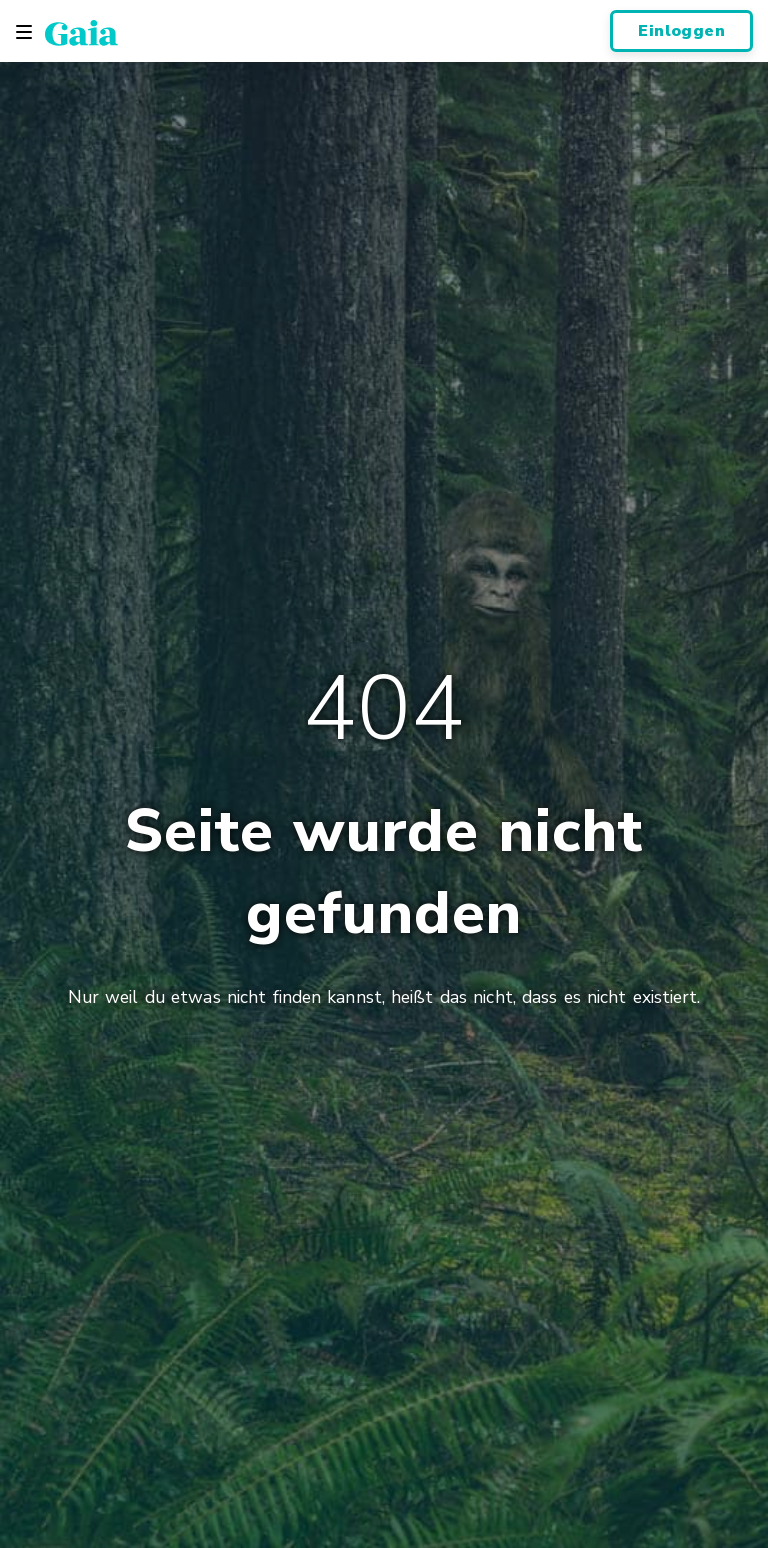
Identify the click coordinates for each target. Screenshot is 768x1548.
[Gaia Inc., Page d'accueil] (81, 32)
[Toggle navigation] (24, 32)
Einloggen (681, 31)
